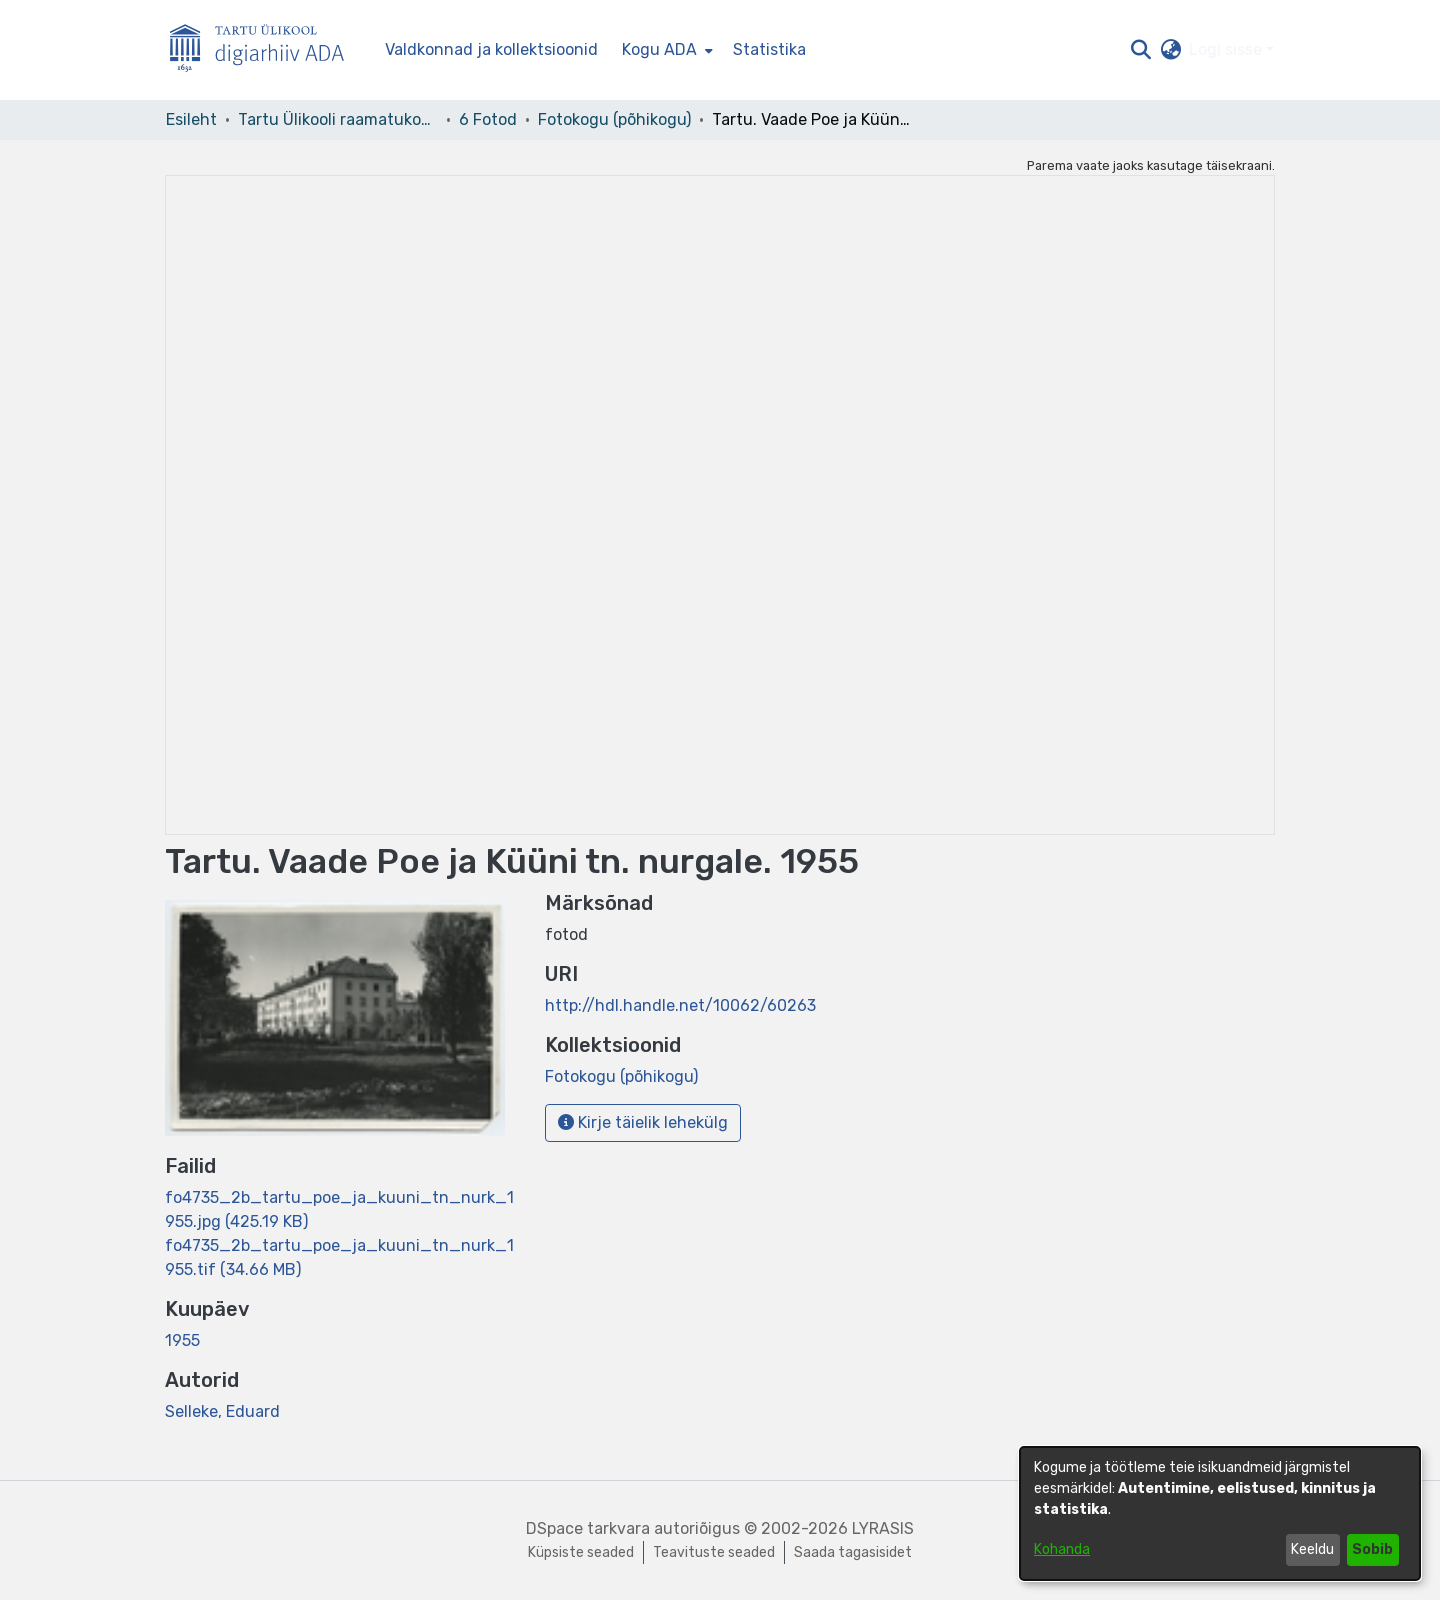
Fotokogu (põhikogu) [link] (614, 119)
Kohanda (1062, 1549)
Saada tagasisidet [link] (853, 1552)
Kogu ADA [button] (659, 49)
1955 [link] (182, 1340)
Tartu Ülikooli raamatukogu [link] (338, 119)
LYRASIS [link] (883, 1528)
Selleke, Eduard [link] (222, 1411)
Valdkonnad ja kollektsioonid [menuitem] (491, 49)
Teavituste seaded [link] (714, 1552)
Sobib (1372, 1549)
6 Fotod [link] (488, 119)
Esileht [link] (191, 119)
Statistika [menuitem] (769, 49)
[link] (621, 1076)
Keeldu (1312, 1549)
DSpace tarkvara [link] (588, 1528)
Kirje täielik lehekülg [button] (643, 1122)
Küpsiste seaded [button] (581, 1552)
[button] (1140, 50)
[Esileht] (265, 50)
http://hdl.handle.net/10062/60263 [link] (680, 1005)
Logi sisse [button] (1227, 49)
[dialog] (1220, 1513)
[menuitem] (665, 50)
